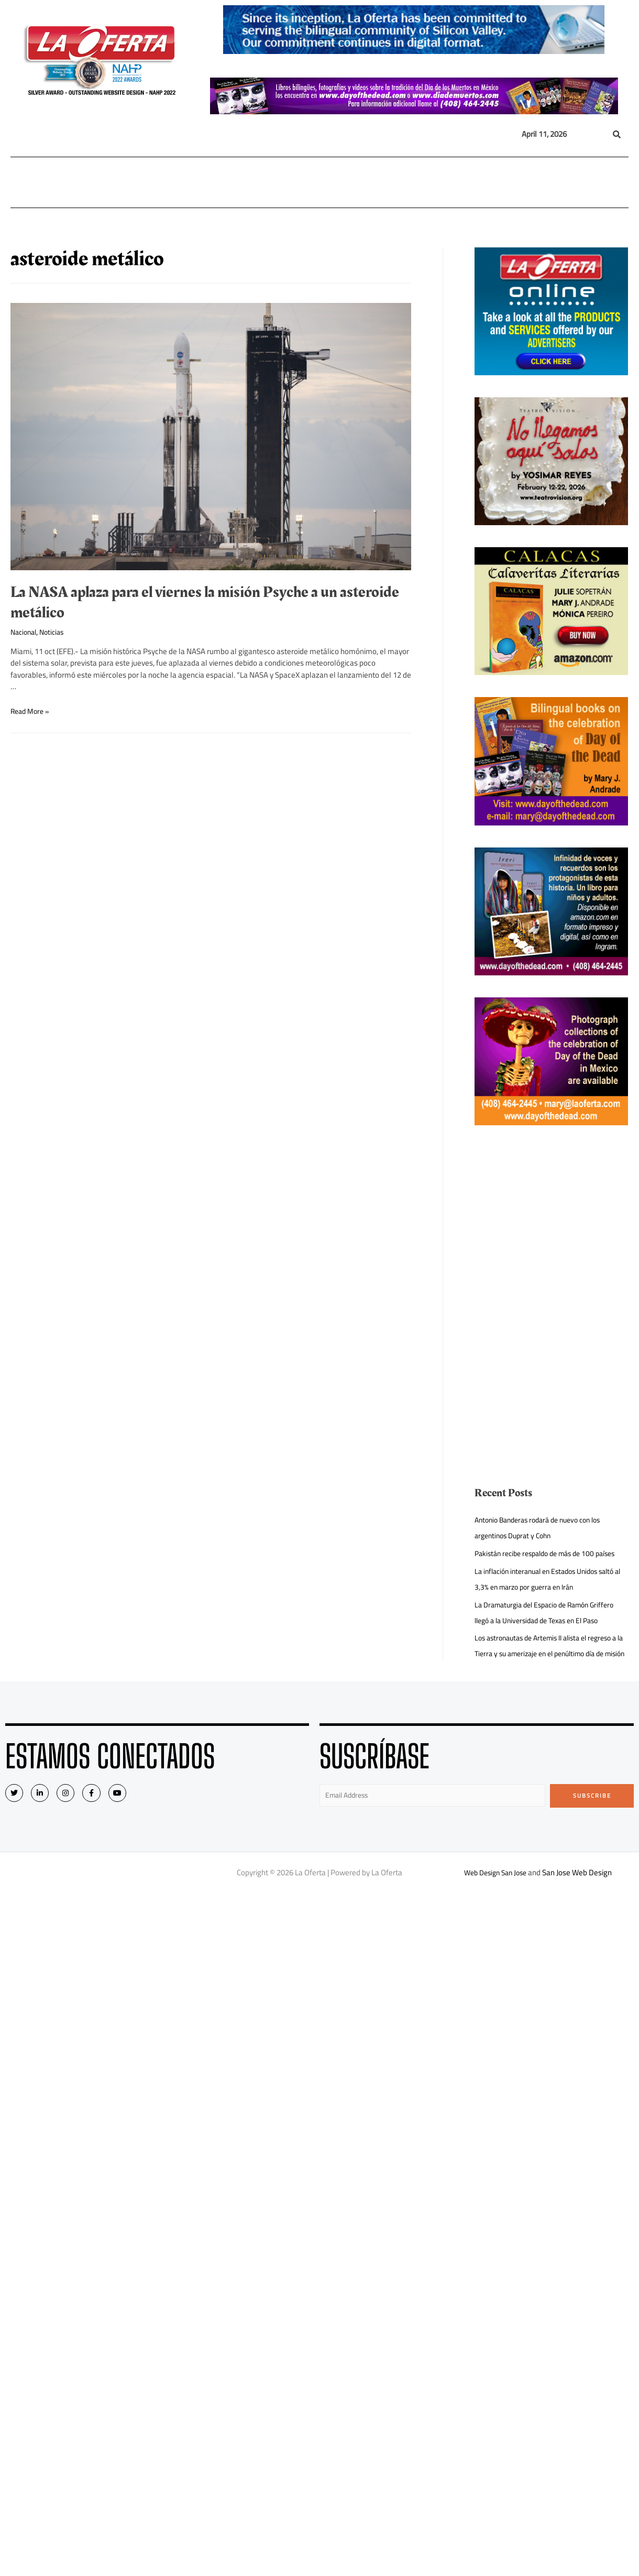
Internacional (173, 182)
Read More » (31, 711)
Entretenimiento (390, 182)
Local (64, 182)
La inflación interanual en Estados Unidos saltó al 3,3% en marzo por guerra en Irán (543, 1594)
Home (27, 182)
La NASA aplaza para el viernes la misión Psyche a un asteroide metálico (204, 602)
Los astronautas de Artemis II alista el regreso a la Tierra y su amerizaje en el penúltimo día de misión (550, 1669)
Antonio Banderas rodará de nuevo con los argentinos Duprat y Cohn (544, 1527)
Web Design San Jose (495, 1906)
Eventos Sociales (468, 182)
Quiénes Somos (578, 182)
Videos (521, 182)
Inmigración (282, 182)
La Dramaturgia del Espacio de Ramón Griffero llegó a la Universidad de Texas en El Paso (551, 1628)
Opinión (330, 182)
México (231, 182)
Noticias (56, 631)
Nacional (111, 182)
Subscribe (592, 1827)
